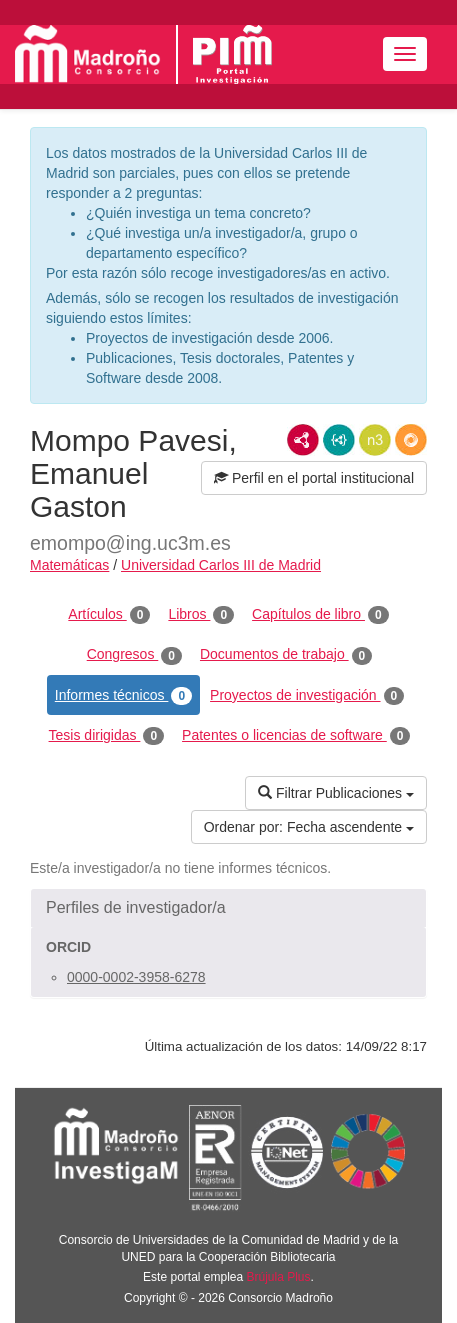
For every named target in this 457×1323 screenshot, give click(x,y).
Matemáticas (69, 565)
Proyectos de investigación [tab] (307, 696)
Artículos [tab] (109, 615)
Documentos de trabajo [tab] (286, 655)
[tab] (228, 908)
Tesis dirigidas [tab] (107, 736)
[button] (228, 908)
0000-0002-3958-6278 (136, 977)
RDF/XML (303, 440)
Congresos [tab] (134, 655)
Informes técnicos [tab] (123, 696)
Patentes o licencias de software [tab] (296, 736)
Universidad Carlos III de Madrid (221, 565)
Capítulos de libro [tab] (320, 615)
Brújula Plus (279, 1277)
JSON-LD (339, 440)
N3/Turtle (375, 440)
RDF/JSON (411, 440)
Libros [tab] (201, 615)
